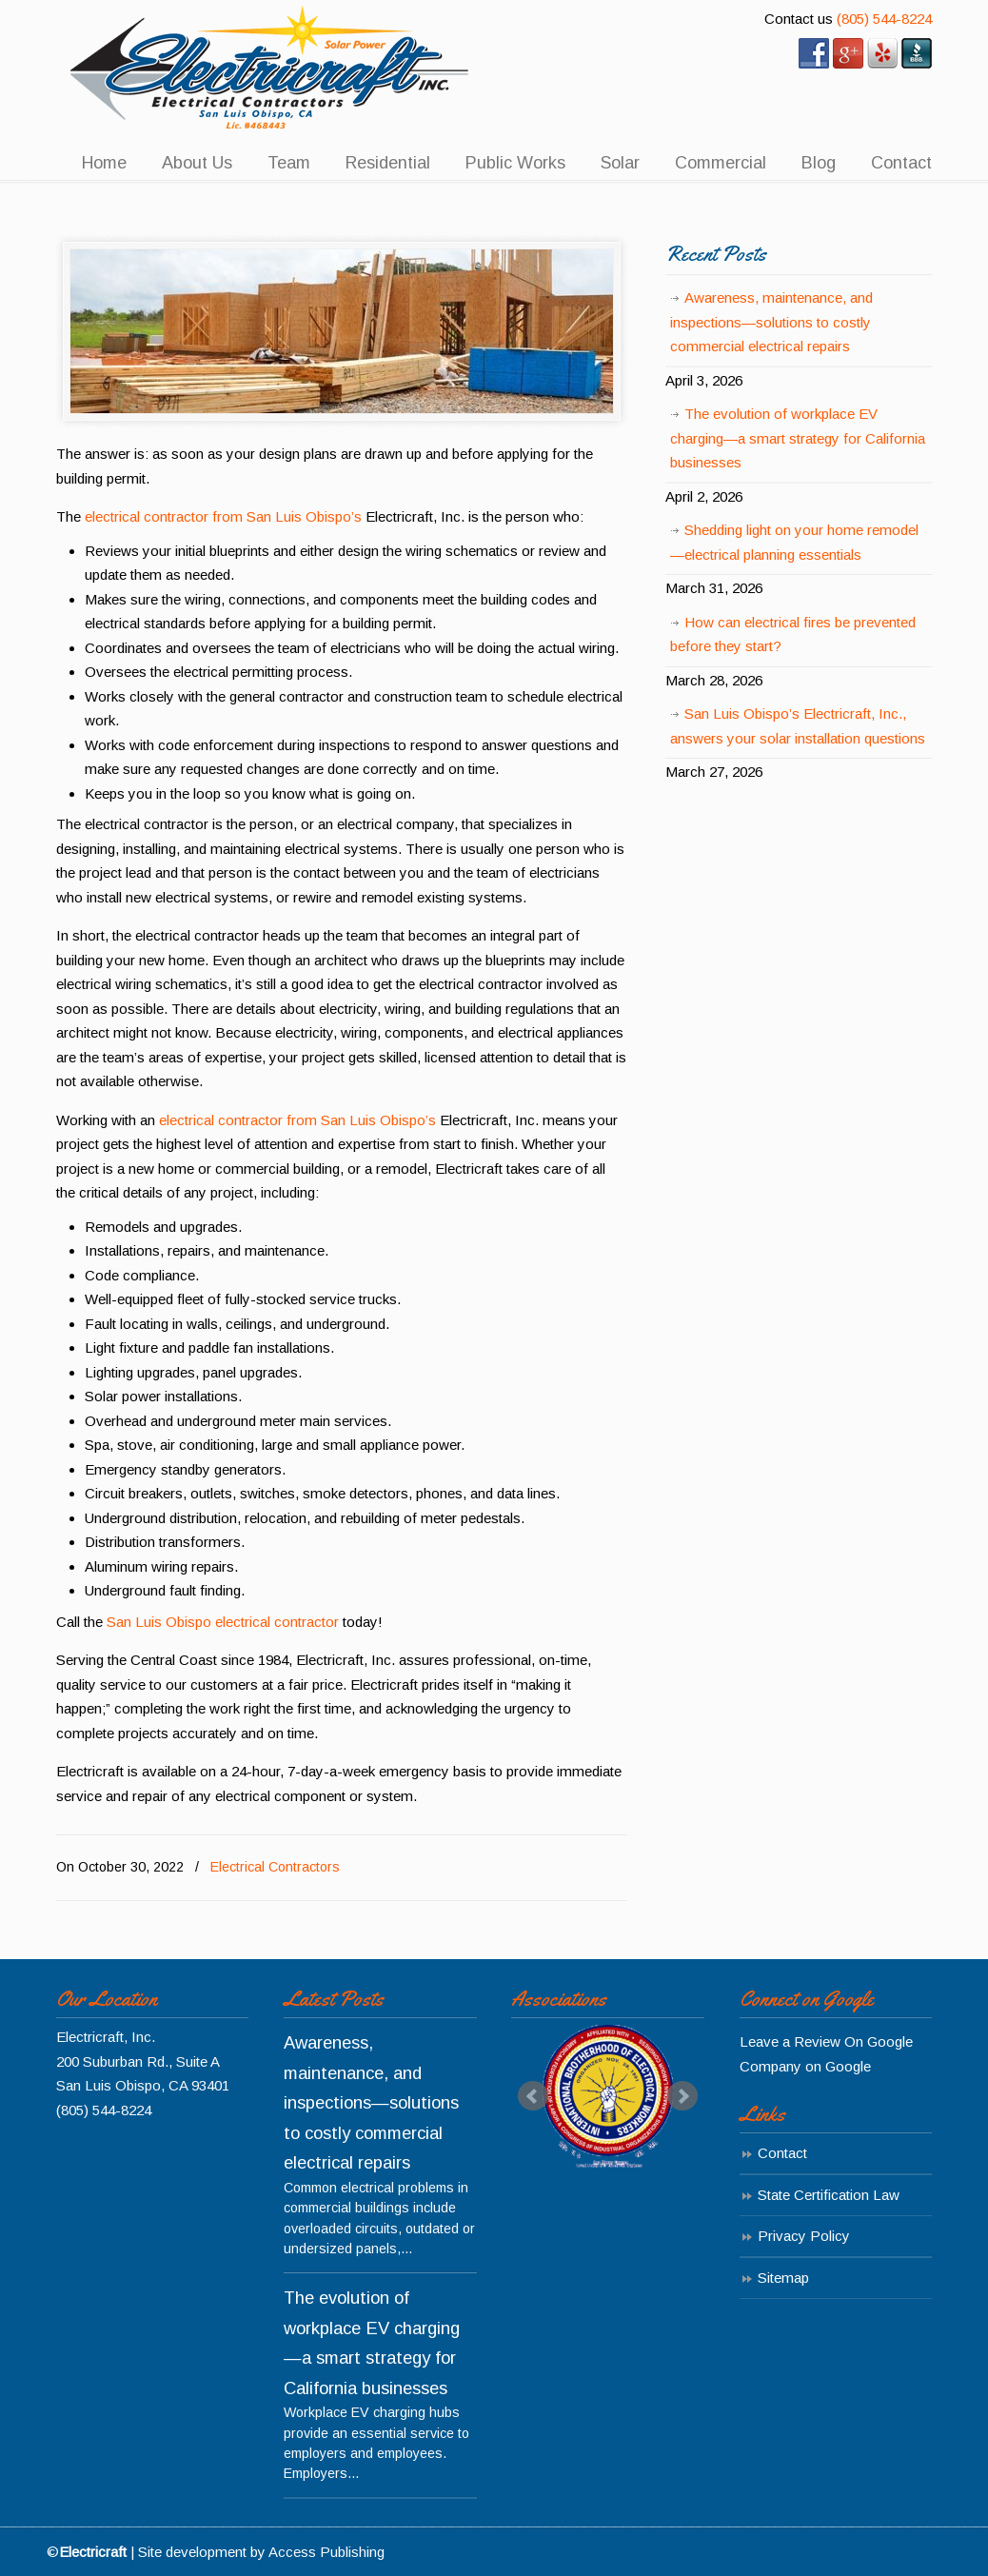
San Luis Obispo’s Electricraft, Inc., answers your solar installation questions (797, 725)
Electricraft (270, 68)
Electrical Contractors (275, 1866)
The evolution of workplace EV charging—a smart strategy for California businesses (797, 438)
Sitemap (783, 2277)
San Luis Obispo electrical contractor (223, 1622)
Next (682, 2096)
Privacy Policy (804, 2236)
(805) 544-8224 (884, 18)
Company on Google (805, 2066)
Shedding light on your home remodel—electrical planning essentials (794, 542)
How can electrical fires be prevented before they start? (793, 634)
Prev (533, 2096)
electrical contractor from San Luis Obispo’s (223, 516)
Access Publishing (326, 2552)
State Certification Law (828, 2195)
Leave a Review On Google (826, 2041)
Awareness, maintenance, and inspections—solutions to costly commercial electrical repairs (771, 321)
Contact (782, 2153)
